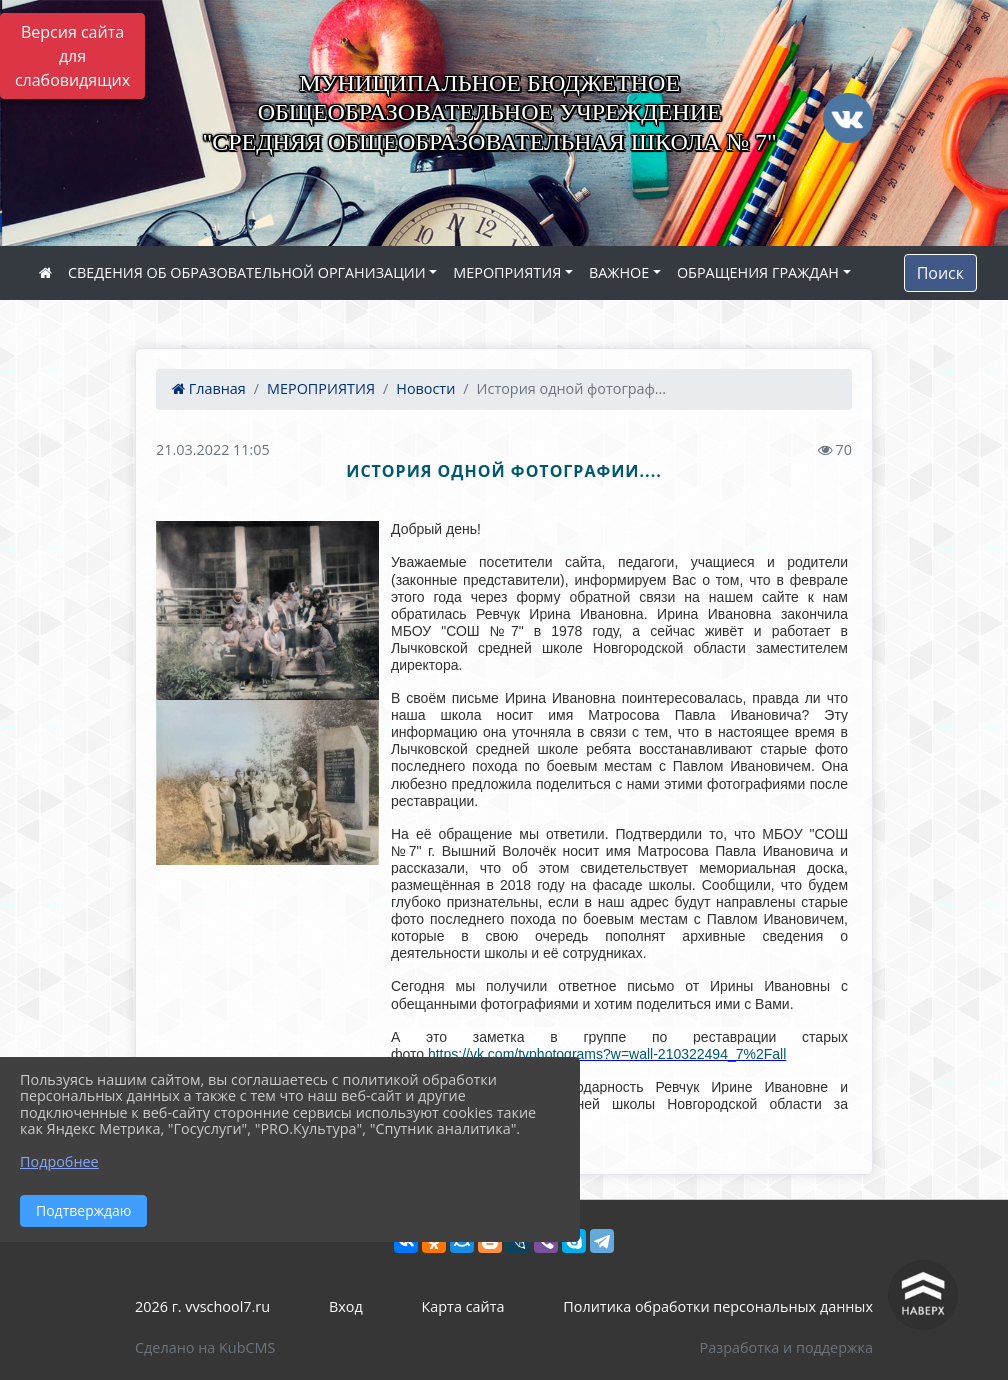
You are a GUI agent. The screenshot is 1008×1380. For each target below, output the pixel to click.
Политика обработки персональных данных (718, 1306)
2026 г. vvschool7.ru (202, 1306)
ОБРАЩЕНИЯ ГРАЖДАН (758, 272)
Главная (209, 388)
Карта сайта (463, 1306)
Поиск (940, 273)
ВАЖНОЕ (619, 272)
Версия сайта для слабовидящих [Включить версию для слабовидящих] (72, 56)
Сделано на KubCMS (205, 1347)
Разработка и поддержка (786, 1347)
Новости (425, 388)
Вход (346, 1306)
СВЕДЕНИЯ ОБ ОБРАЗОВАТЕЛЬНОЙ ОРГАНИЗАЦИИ (247, 272)
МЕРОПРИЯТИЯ (507, 272)
